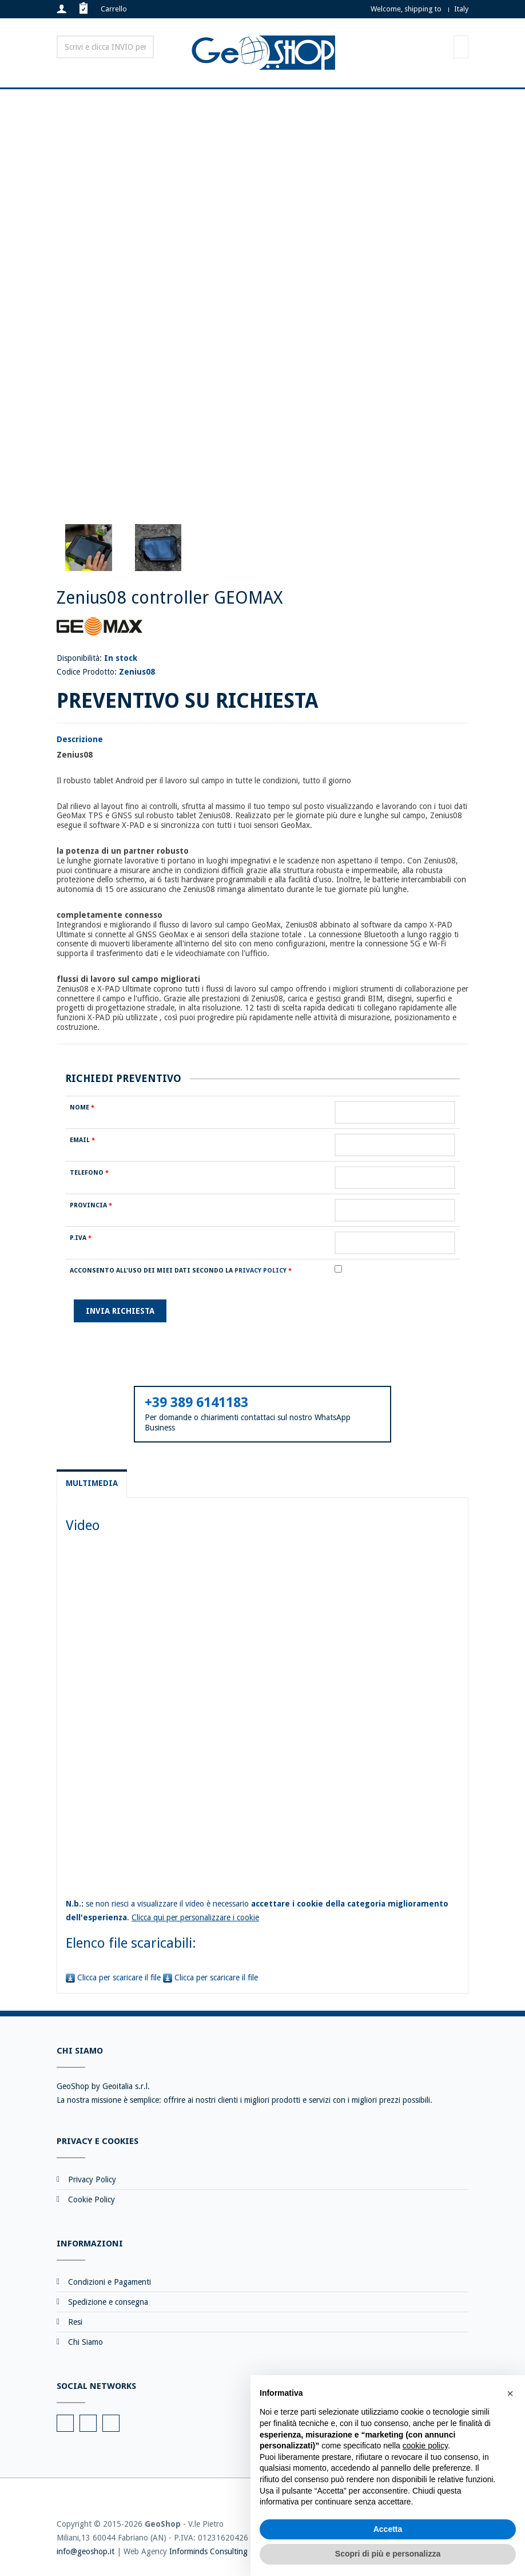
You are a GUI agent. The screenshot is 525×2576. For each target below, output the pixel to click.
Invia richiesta (120, 1310)
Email (82, 1140)
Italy (461, 9)
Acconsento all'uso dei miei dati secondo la (181, 1270)
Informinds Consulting (208, 2551)
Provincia (91, 1205)
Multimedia (92, 1483)
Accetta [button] (388, 2529)
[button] (510, 2393)
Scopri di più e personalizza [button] (387, 2553)
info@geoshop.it (85, 2551)
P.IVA (81, 1238)
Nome (82, 1107)
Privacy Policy (260, 1270)
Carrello (114, 9)
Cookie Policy (91, 2199)
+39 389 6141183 (196, 1402)
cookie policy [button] (425, 2445)
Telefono (89, 1172)
